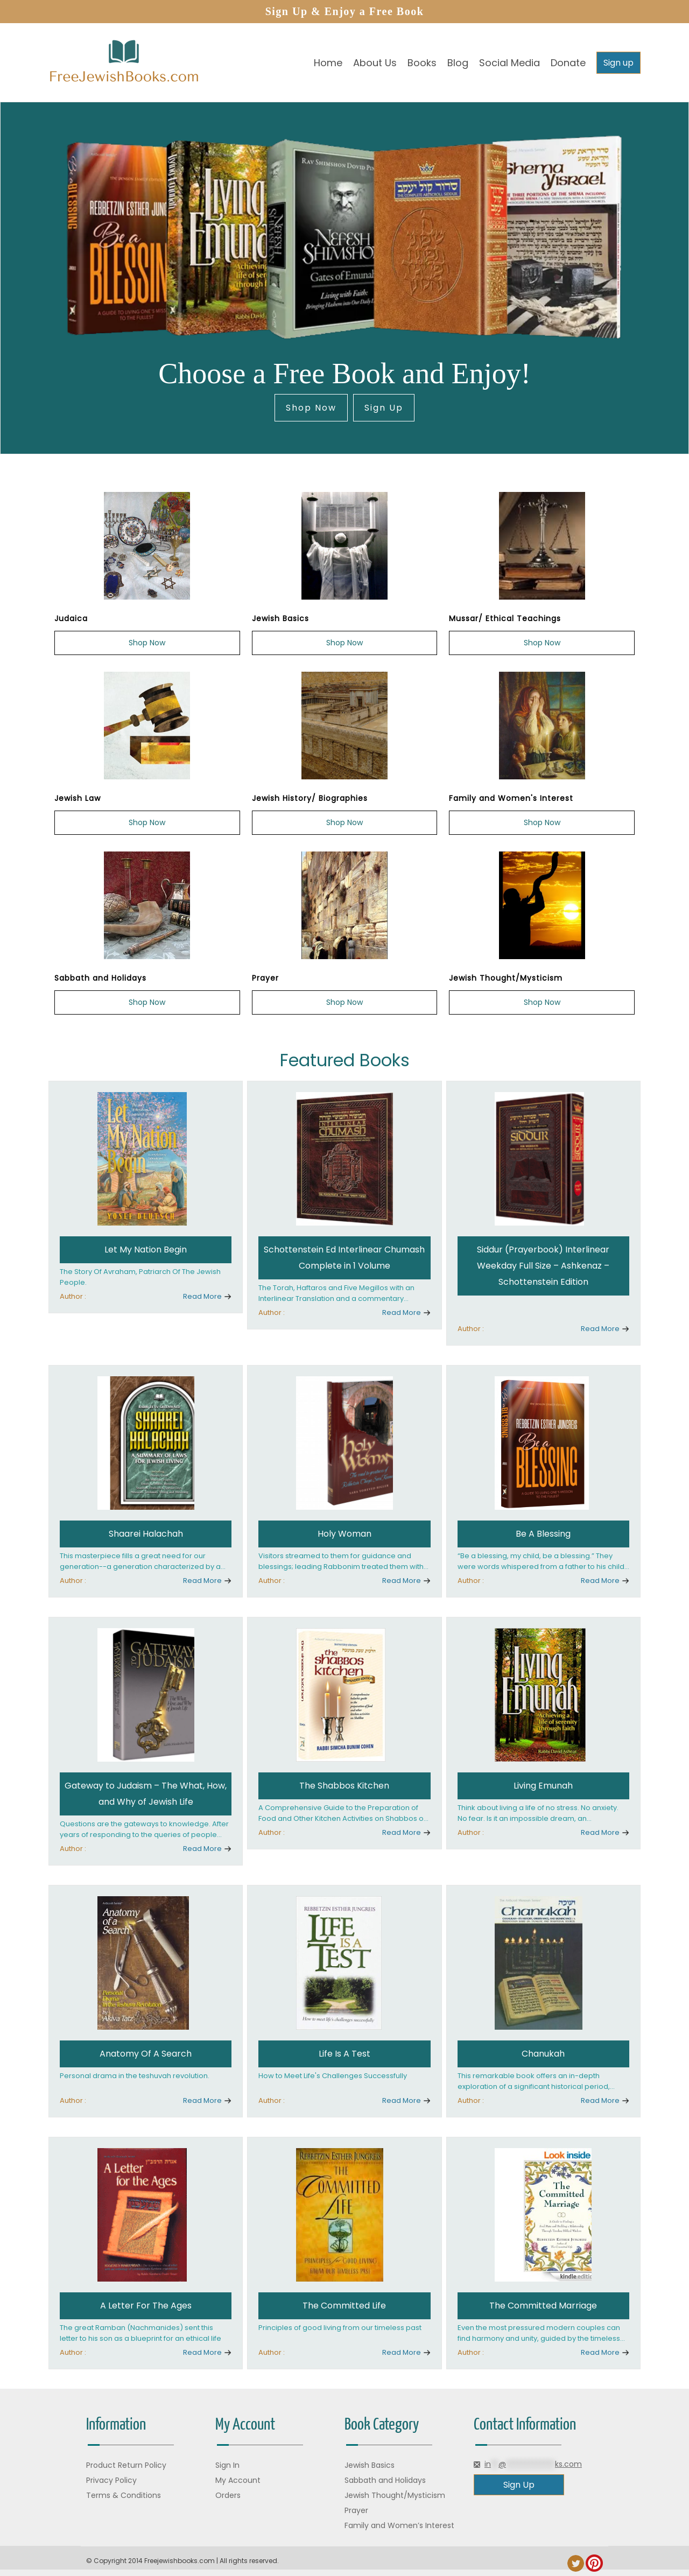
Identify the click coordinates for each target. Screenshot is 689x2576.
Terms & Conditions (123, 2495)
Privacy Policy (111, 2480)
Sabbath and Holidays (385, 2480)
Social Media (509, 62)
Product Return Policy (126, 2465)
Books (422, 62)
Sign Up (383, 408)
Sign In (227, 2465)
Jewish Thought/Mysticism (394, 2495)
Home (328, 62)
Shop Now (311, 408)
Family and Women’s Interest (399, 2525)
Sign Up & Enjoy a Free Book (344, 11)
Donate (568, 62)
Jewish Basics (369, 2465)
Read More (202, 1296)
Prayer (356, 2510)
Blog (457, 62)
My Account (238, 2480)
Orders (228, 2495)
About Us (375, 62)
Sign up (618, 63)
